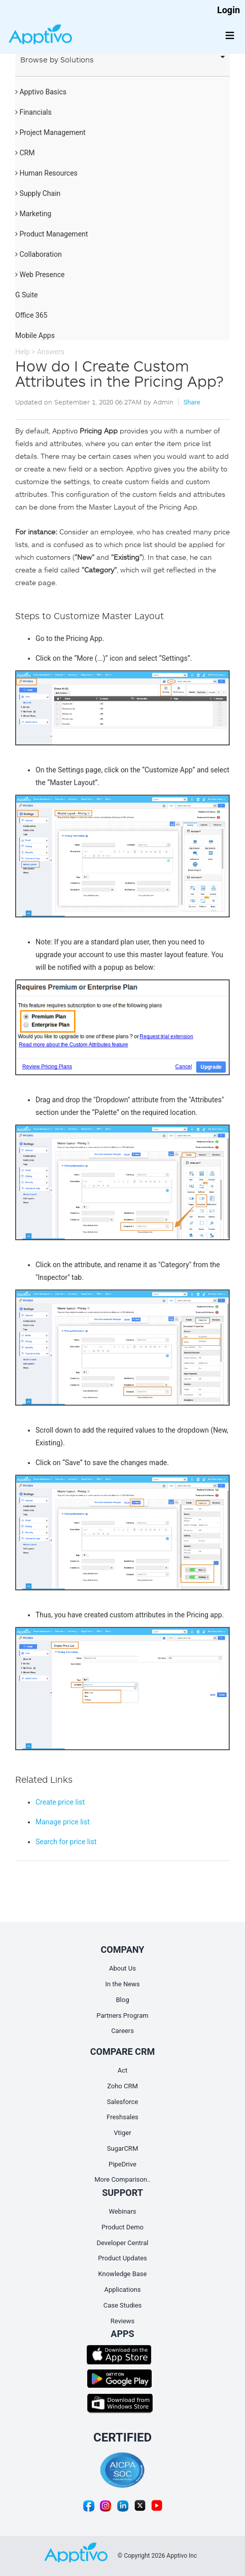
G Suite (26, 295)
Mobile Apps (35, 335)
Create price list (60, 1802)
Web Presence (39, 274)
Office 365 (31, 315)
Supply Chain (37, 193)
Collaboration (38, 254)
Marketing (33, 214)
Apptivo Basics (40, 92)
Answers (50, 352)
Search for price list (66, 1842)
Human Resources (46, 173)
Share (191, 402)
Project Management (50, 132)
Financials (33, 112)
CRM (24, 153)
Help (22, 352)
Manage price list (63, 1822)
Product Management (51, 234)
